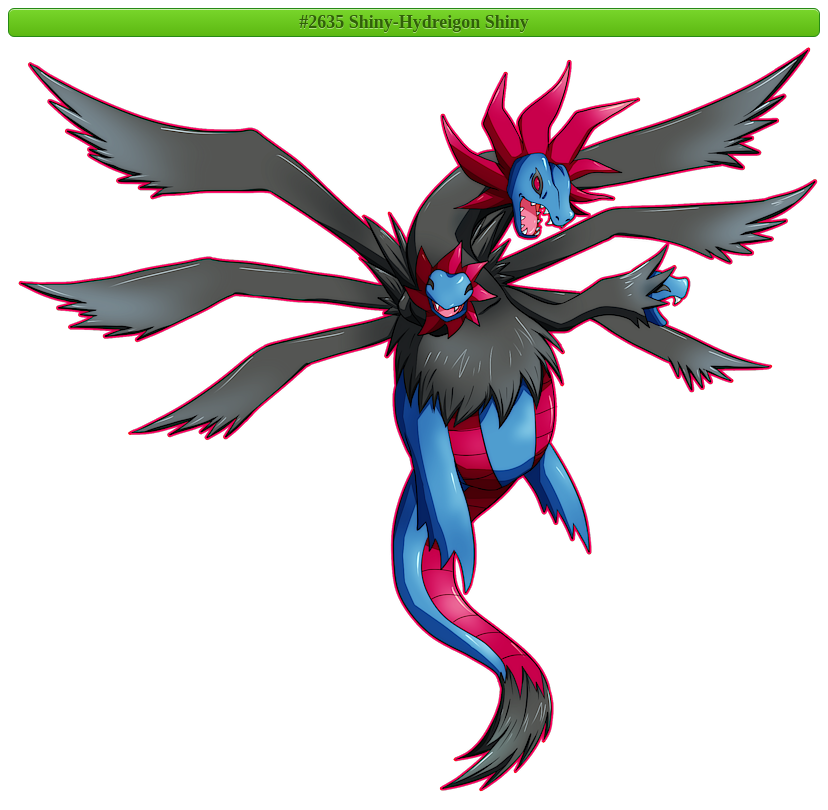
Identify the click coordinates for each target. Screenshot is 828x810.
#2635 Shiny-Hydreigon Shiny (414, 22)
